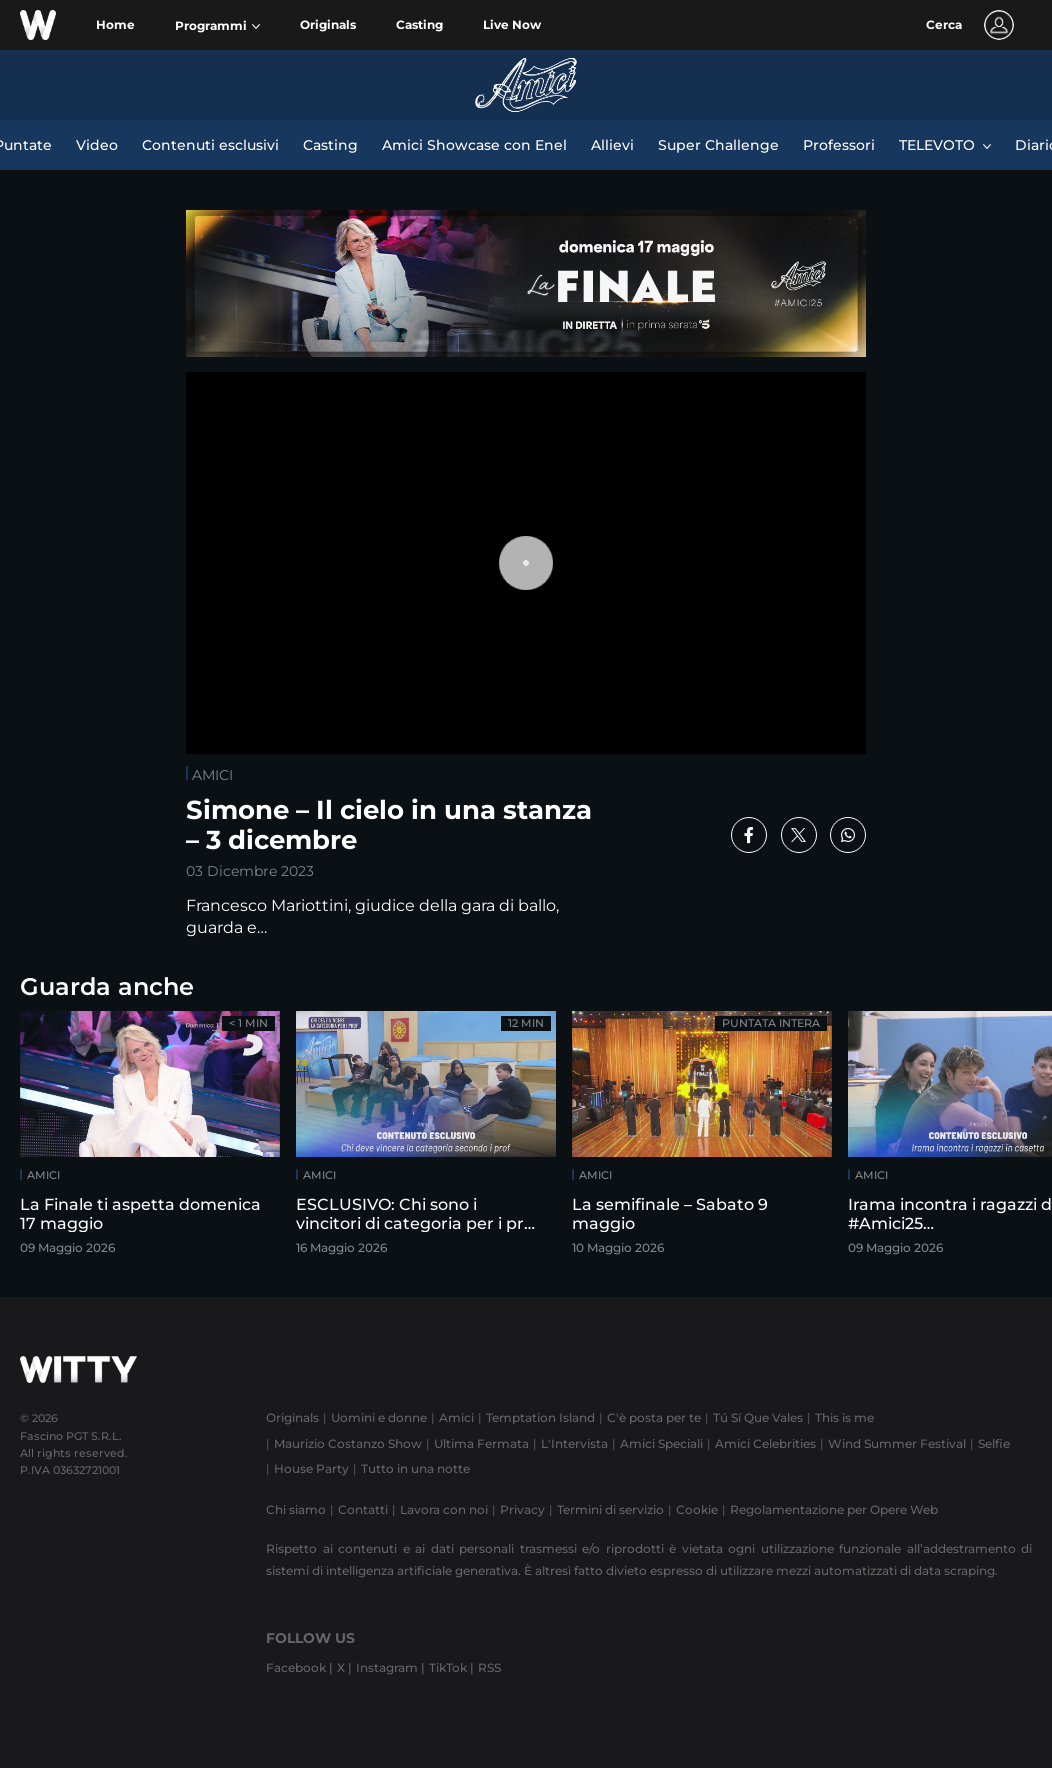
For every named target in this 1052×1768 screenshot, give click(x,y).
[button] (217, 26)
